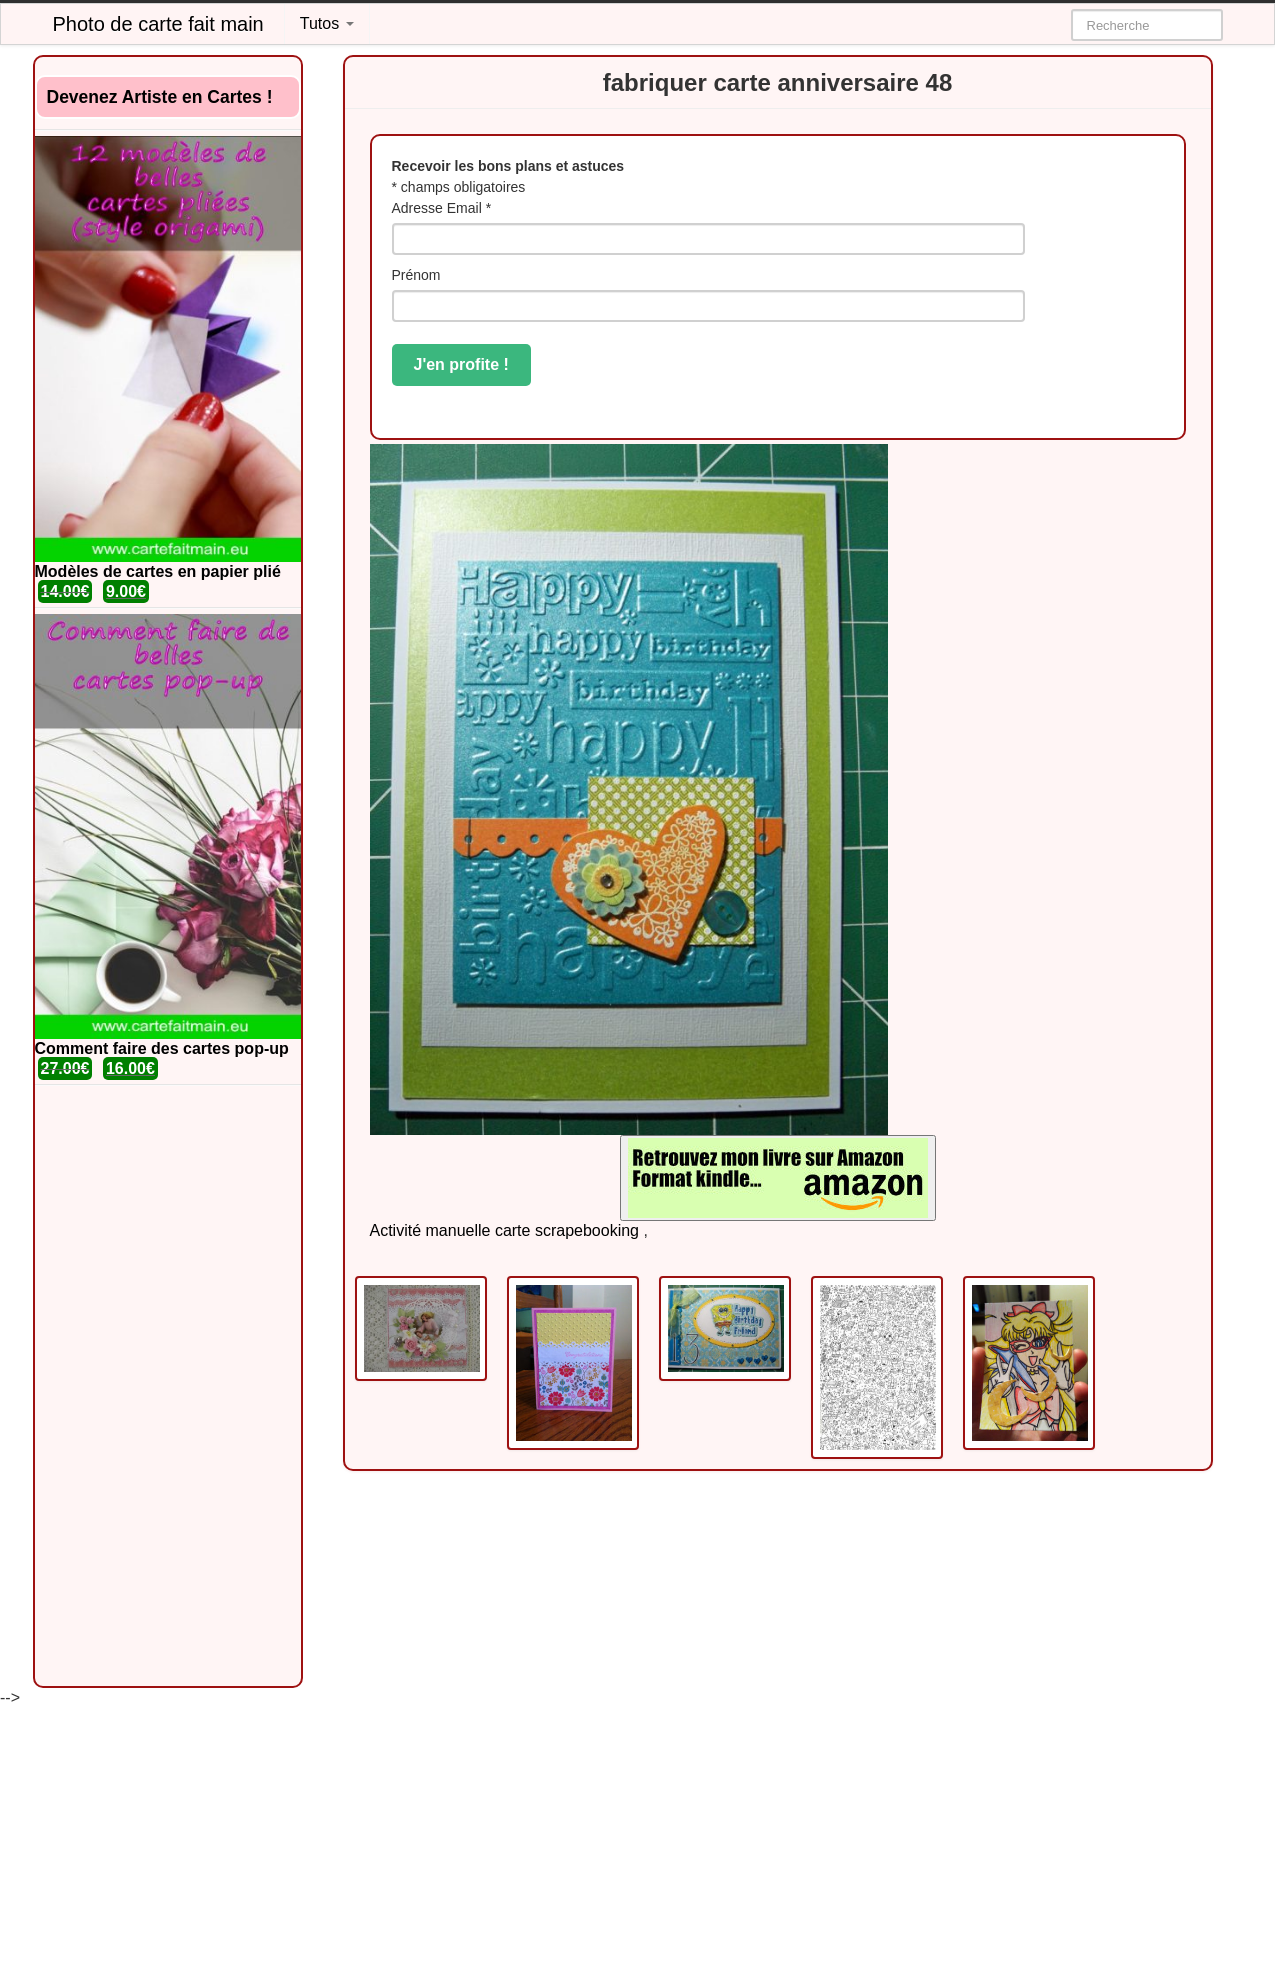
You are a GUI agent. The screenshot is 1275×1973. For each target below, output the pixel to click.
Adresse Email (442, 208)
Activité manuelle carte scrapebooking (504, 1230)
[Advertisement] (168, 1386)
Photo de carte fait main (158, 24)
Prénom (416, 275)
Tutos (327, 23)
